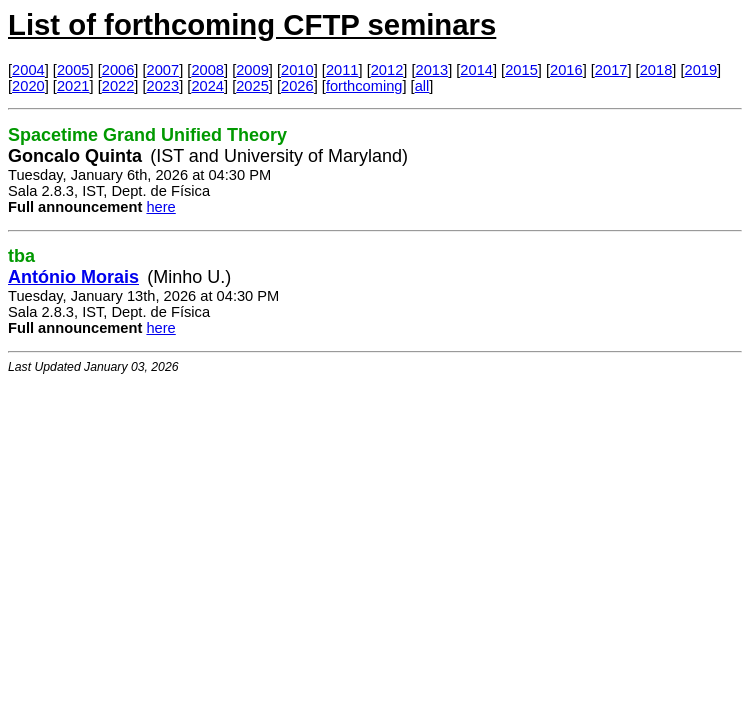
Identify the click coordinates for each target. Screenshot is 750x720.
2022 (118, 86)
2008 (207, 70)
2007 (163, 70)
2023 (163, 86)
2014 (476, 70)
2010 (297, 70)
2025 (252, 86)
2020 (28, 86)
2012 (387, 70)
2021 (73, 86)
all (422, 86)
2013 (432, 70)
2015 (521, 70)
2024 (207, 86)
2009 (252, 70)
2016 (566, 70)
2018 (656, 70)
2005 (73, 70)
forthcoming (364, 86)
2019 (701, 70)
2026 (297, 86)
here (160, 207)
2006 (118, 70)
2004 (28, 70)
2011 (342, 70)
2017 (611, 70)
